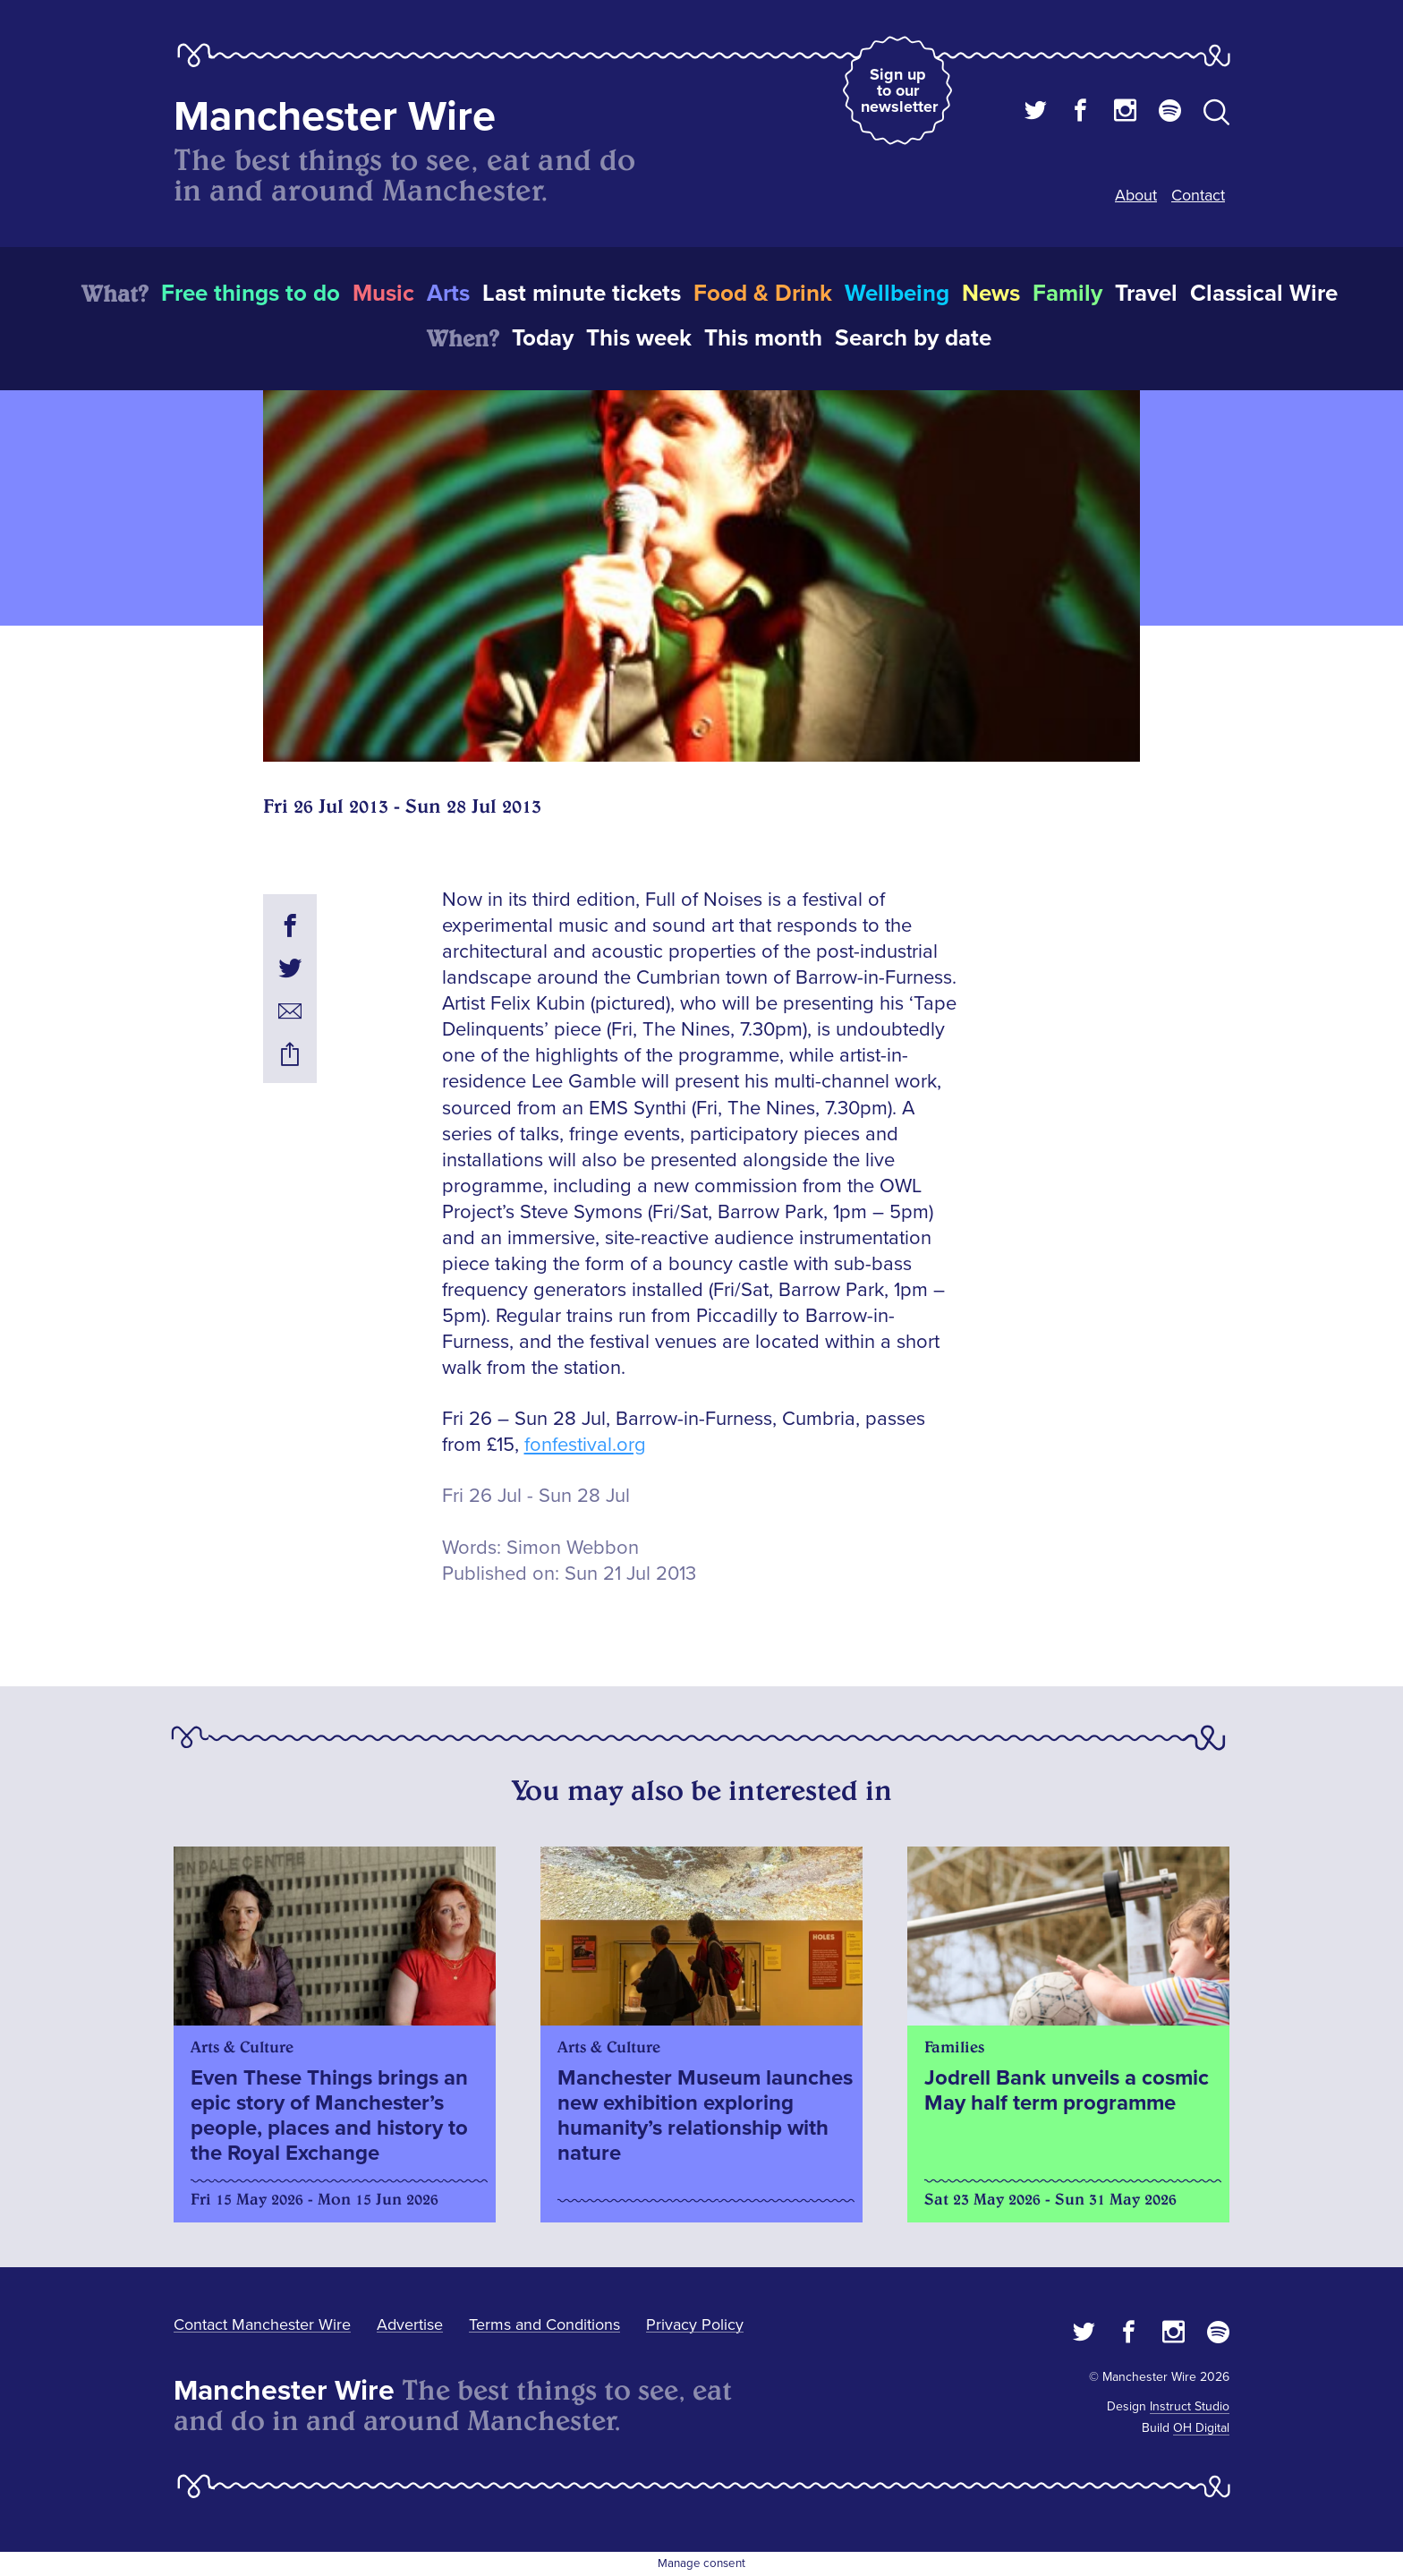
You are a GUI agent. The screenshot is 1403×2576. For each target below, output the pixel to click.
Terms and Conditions (544, 2324)
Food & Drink (762, 293)
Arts (448, 293)
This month (763, 338)
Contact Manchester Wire (262, 2324)
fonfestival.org (585, 1445)
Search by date (913, 338)
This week (639, 338)
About (1136, 195)
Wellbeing (897, 293)
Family (1067, 293)
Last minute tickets (581, 293)
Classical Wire (1264, 293)
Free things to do (250, 293)
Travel (1146, 293)
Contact (1198, 195)
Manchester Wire (335, 116)
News (991, 293)
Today (543, 338)
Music (383, 293)
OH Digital (1201, 2427)
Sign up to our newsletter (899, 90)
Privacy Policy (695, 2324)
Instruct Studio (1189, 2406)
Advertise (410, 2324)
